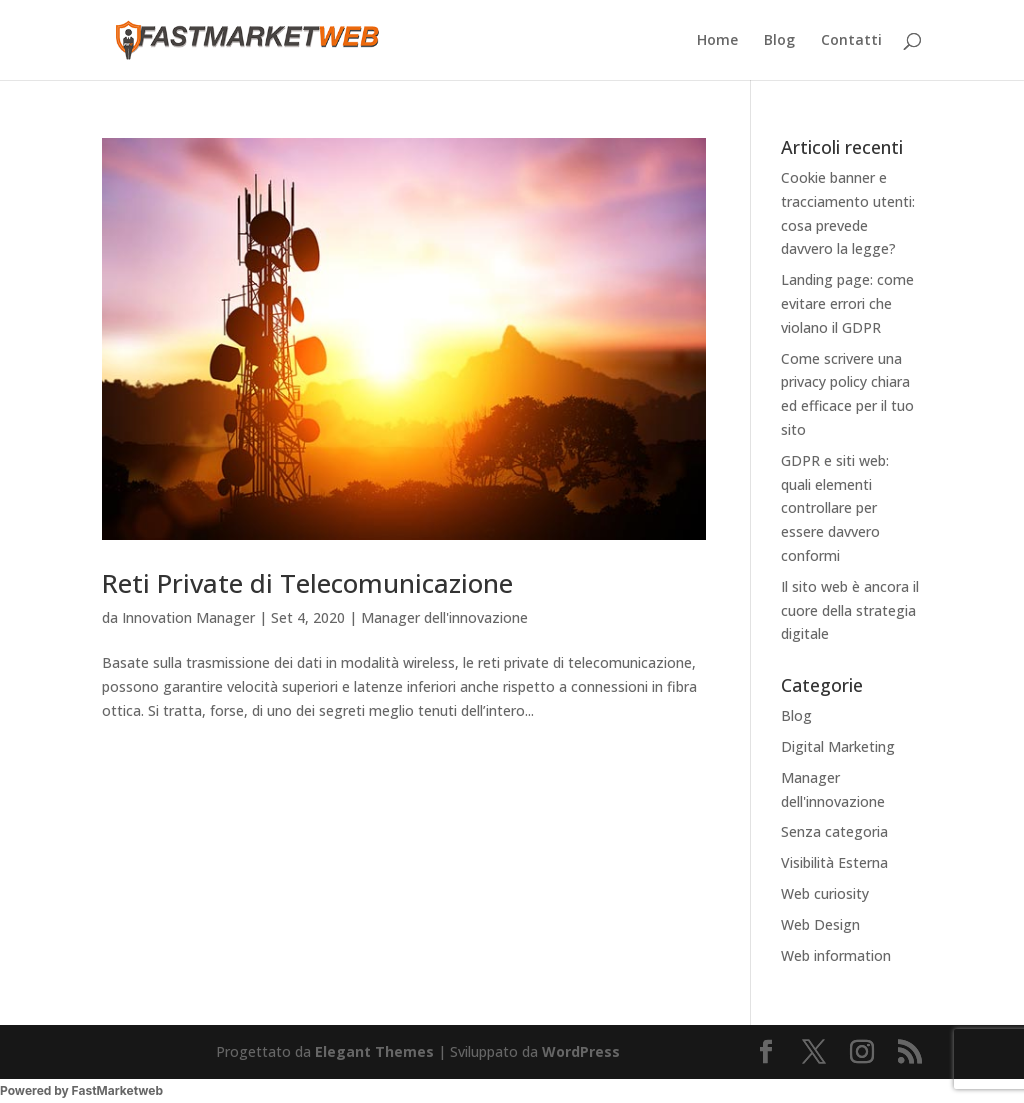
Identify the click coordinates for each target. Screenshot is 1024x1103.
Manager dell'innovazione (444, 617)
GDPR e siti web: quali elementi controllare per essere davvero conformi (835, 508)
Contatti (851, 41)
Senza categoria (834, 831)
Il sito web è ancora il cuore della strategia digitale (850, 610)
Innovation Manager (188, 617)
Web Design (820, 924)
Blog (779, 41)
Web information (836, 955)
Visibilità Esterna (834, 862)
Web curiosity (825, 893)
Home (717, 41)
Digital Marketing (838, 746)
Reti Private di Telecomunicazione (307, 583)
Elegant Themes (374, 1051)
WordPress (581, 1051)
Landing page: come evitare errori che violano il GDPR (847, 303)
